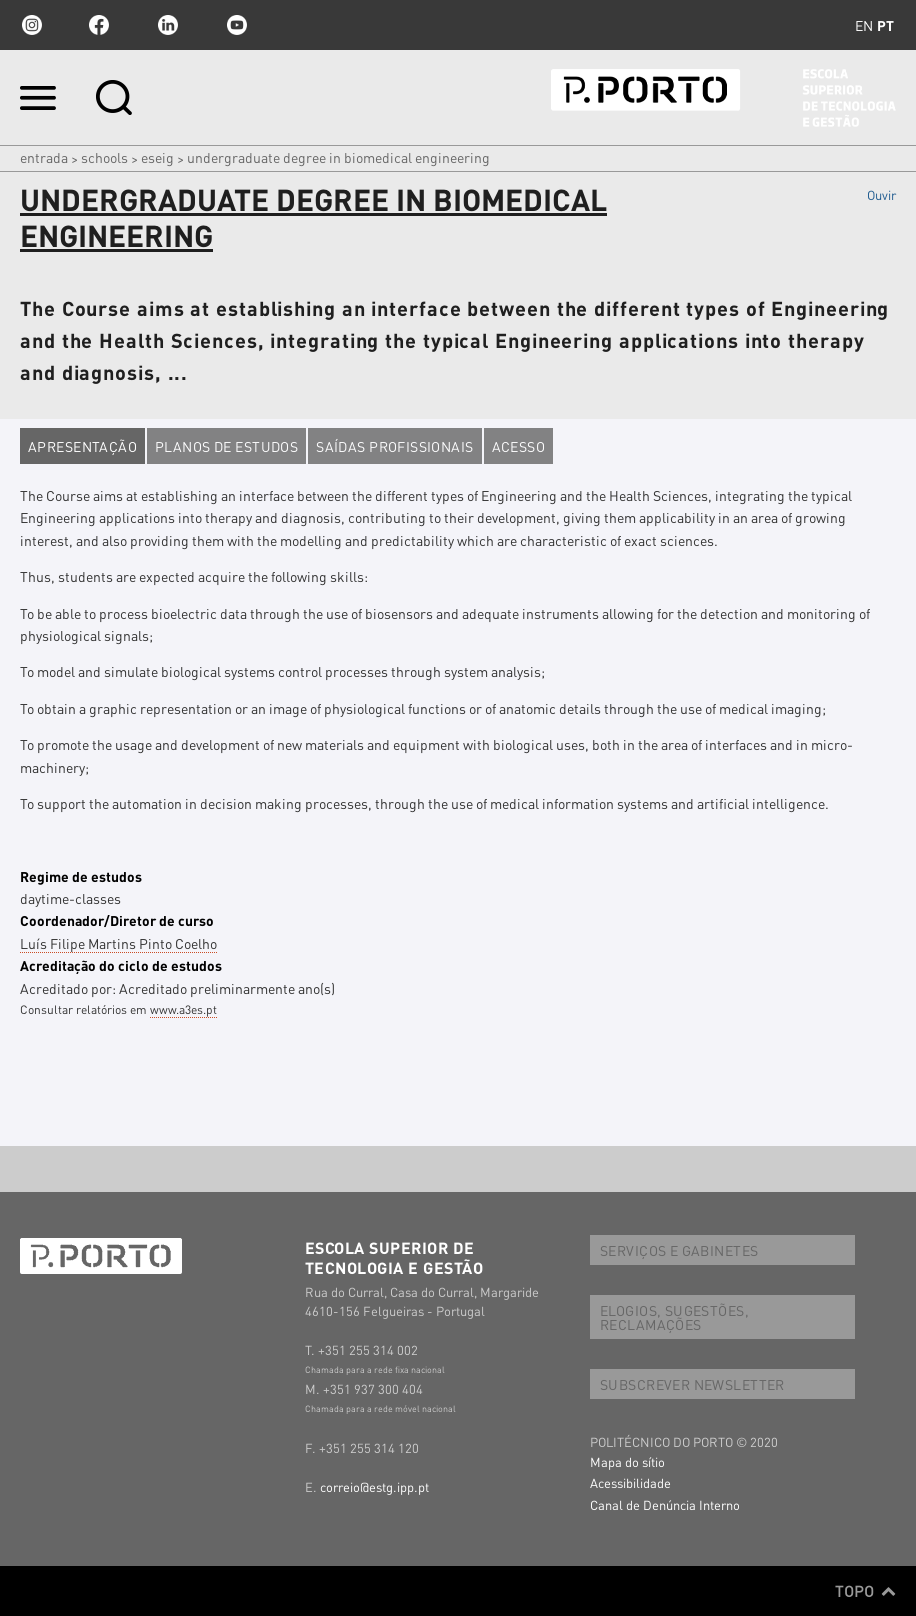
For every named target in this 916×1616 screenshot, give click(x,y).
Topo (865, 1591)
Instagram (30, 25)
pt (885, 25)
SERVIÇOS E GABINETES (679, 1250)
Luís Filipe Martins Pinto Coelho (118, 943)
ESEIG (157, 157)
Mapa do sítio (627, 1461)
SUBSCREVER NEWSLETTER (692, 1384)
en (864, 25)
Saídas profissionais (394, 446)
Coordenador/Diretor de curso (117, 920)
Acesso (519, 446)
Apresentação (82, 446)
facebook (99, 25)
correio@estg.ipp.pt (374, 1486)
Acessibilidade (630, 1482)
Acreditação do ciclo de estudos (121, 965)
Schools (104, 157)
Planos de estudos (226, 446)
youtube (237, 25)
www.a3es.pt (183, 1009)
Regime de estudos (81, 876)
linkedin (168, 25)
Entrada (44, 157)
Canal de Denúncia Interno (665, 1504)
